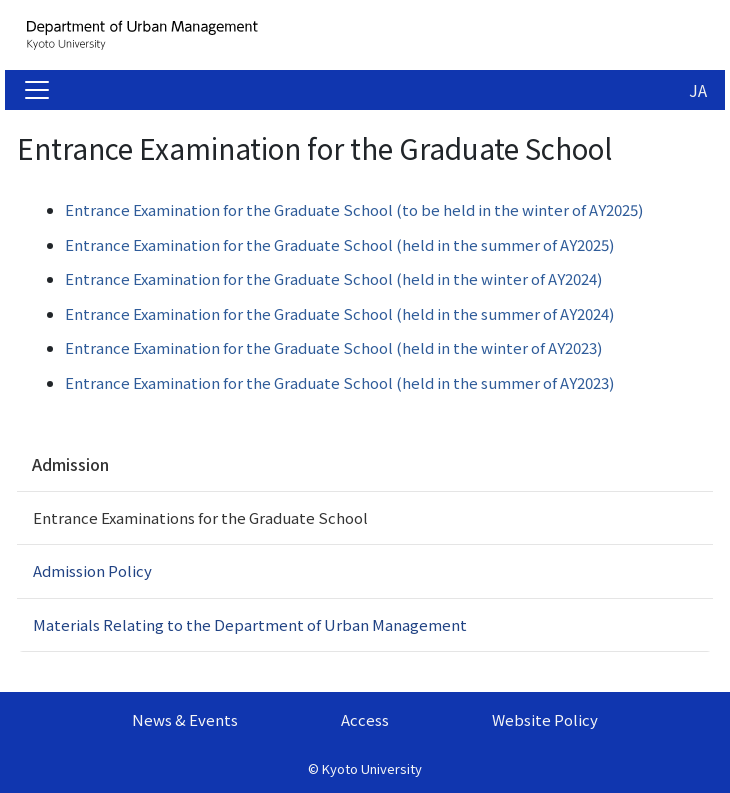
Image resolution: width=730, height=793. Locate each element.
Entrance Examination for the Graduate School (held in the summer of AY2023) (339, 382)
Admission (70, 464)
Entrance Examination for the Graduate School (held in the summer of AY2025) (339, 244)
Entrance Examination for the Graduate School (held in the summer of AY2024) (339, 313)
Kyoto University (372, 768)
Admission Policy (92, 570)
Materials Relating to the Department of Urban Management (250, 624)
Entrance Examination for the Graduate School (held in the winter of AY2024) (333, 278)
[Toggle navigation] (37, 90)
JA (698, 90)
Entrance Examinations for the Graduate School (200, 517)
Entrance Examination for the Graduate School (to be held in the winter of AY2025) (355, 209)
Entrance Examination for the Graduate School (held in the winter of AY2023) (333, 347)
